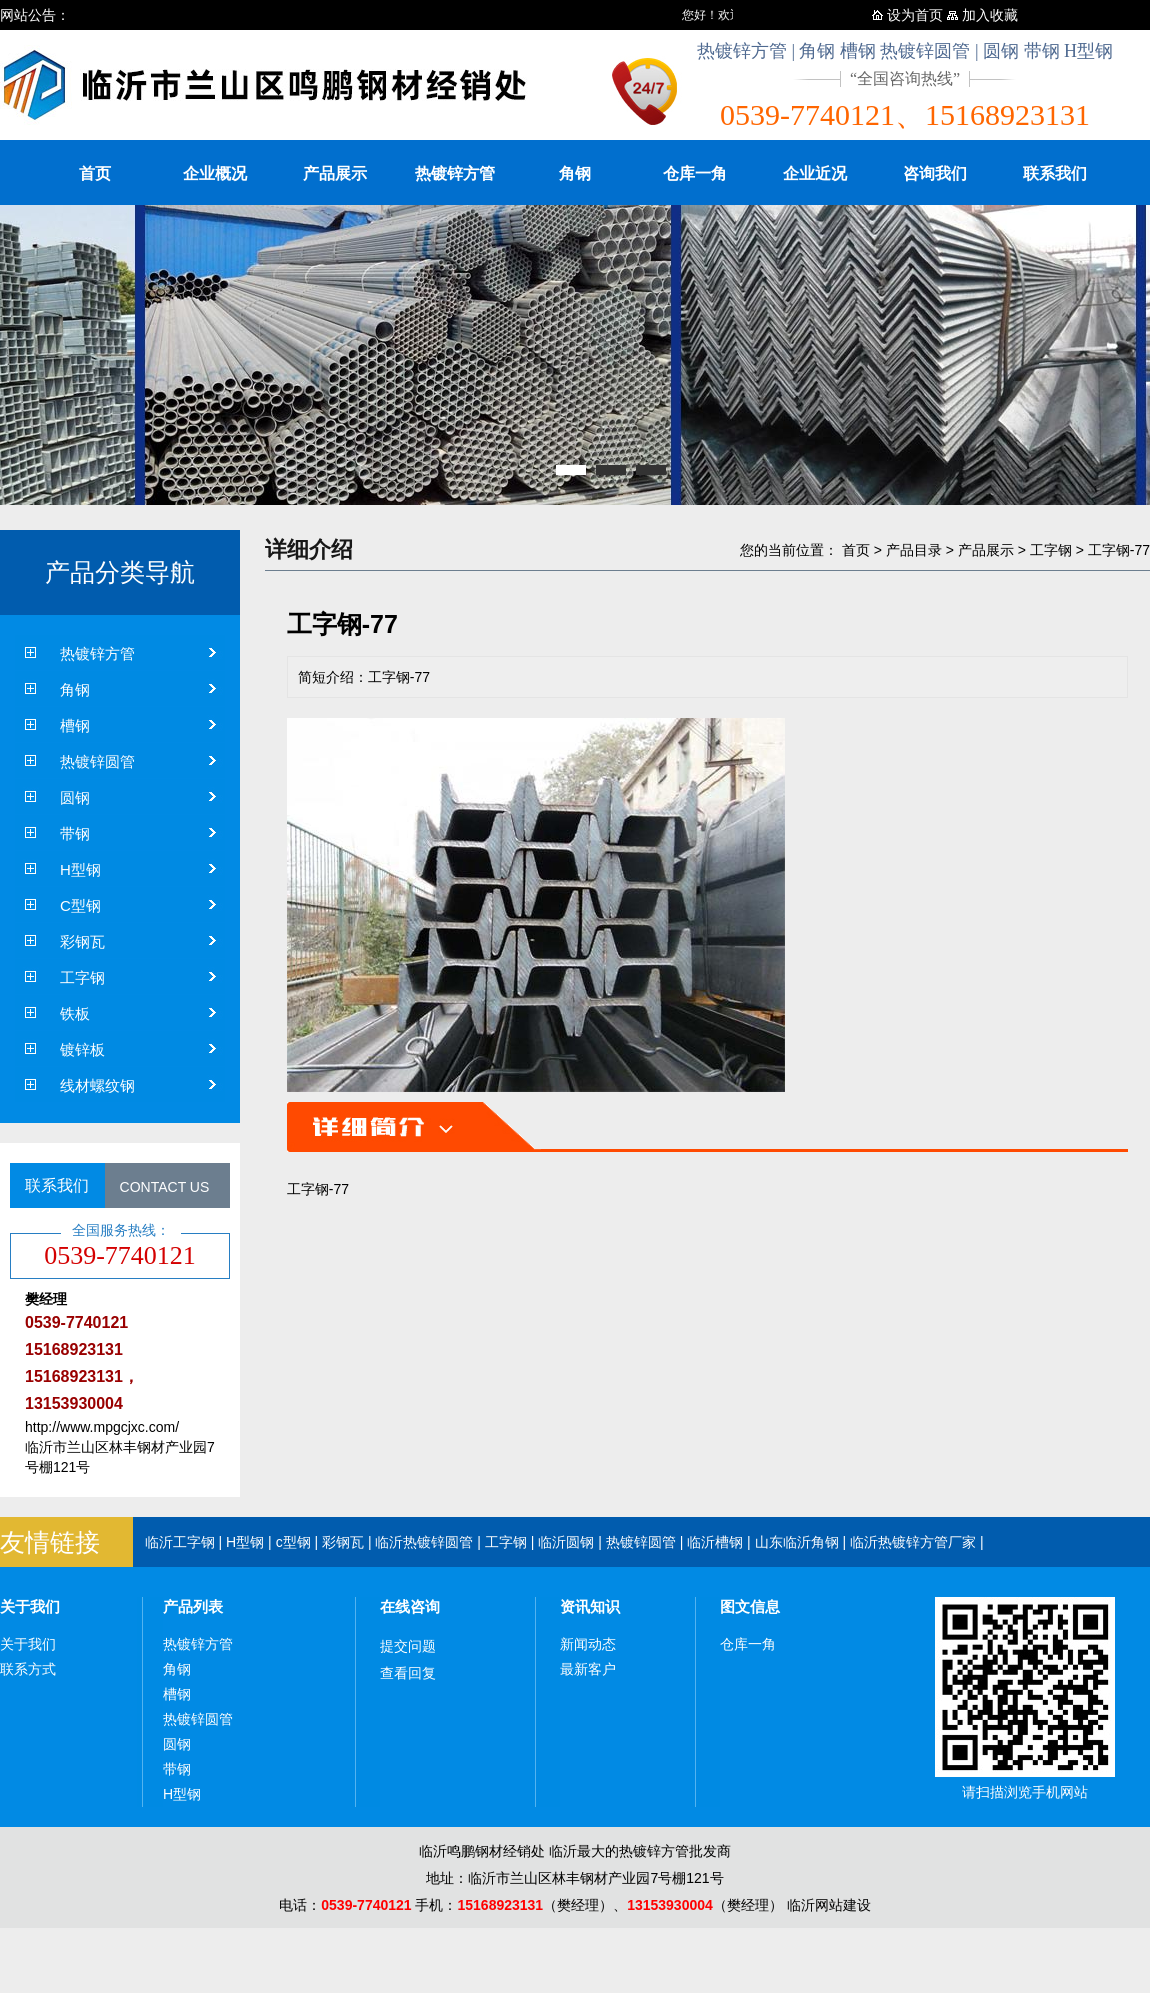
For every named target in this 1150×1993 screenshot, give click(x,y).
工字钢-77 (1119, 550)
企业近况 (815, 173)
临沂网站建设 (829, 1905)
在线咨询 (410, 1606)
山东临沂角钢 (797, 1542)
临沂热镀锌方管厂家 (913, 1542)
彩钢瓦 (82, 941)
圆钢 (75, 797)
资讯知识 (590, 1606)
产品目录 (914, 550)
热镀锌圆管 (97, 761)
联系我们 (1055, 173)
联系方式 (28, 1669)
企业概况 (215, 173)
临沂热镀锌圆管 (424, 1542)
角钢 (575, 173)
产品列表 (193, 1606)
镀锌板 (82, 1049)
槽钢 (75, 725)
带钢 (75, 833)
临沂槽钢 (715, 1542)
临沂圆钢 (566, 1542)
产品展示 (335, 173)
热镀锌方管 (455, 173)
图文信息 (750, 1606)
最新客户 (588, 1669)
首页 (95, 173)
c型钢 (293, 1542)
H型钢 (80, 869)
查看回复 (408, 1673)
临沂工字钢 (180, 1542)
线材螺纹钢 (97, 1085)
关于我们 (30, 1606)
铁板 (75, 1013)
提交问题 (408, 1646)
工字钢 (82, 977)
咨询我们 (935, 173)
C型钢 (80, 905)
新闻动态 (588, 1644)
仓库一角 (695, 173)
